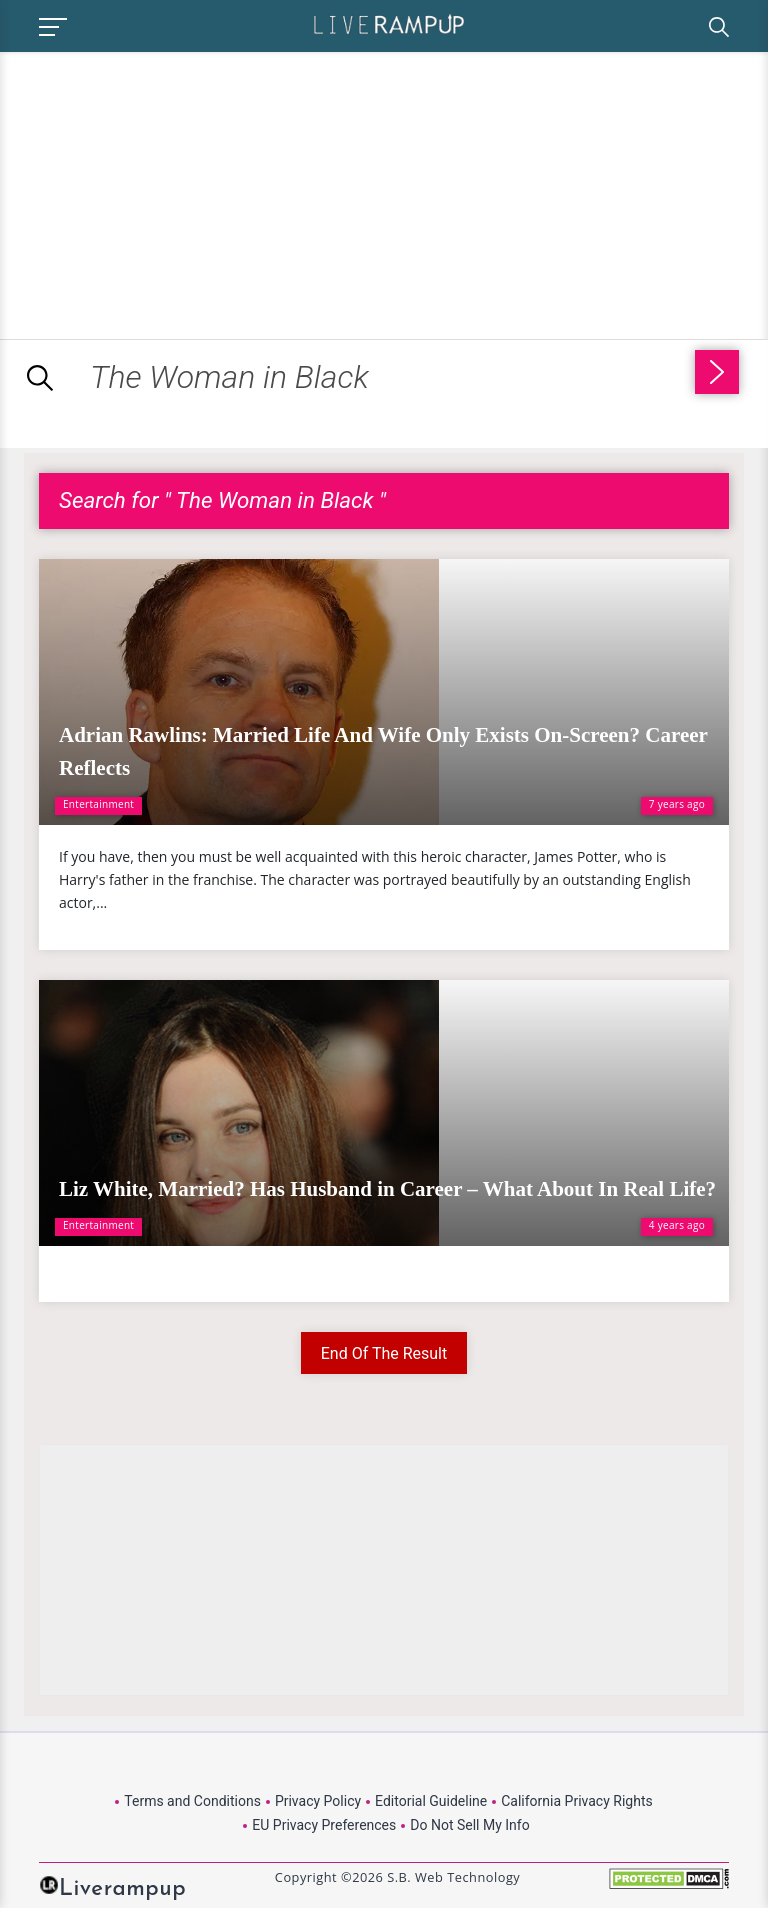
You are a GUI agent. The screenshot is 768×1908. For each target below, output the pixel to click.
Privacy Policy (318, 1801)
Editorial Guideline (431, 1801)
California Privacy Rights (576, 1801)
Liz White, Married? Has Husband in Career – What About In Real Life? (387, 1189)
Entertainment (98, 804)
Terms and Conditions (192, 1801)
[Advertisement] (168, 192)
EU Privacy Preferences (324, 1825)
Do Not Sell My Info (469, 1825)
